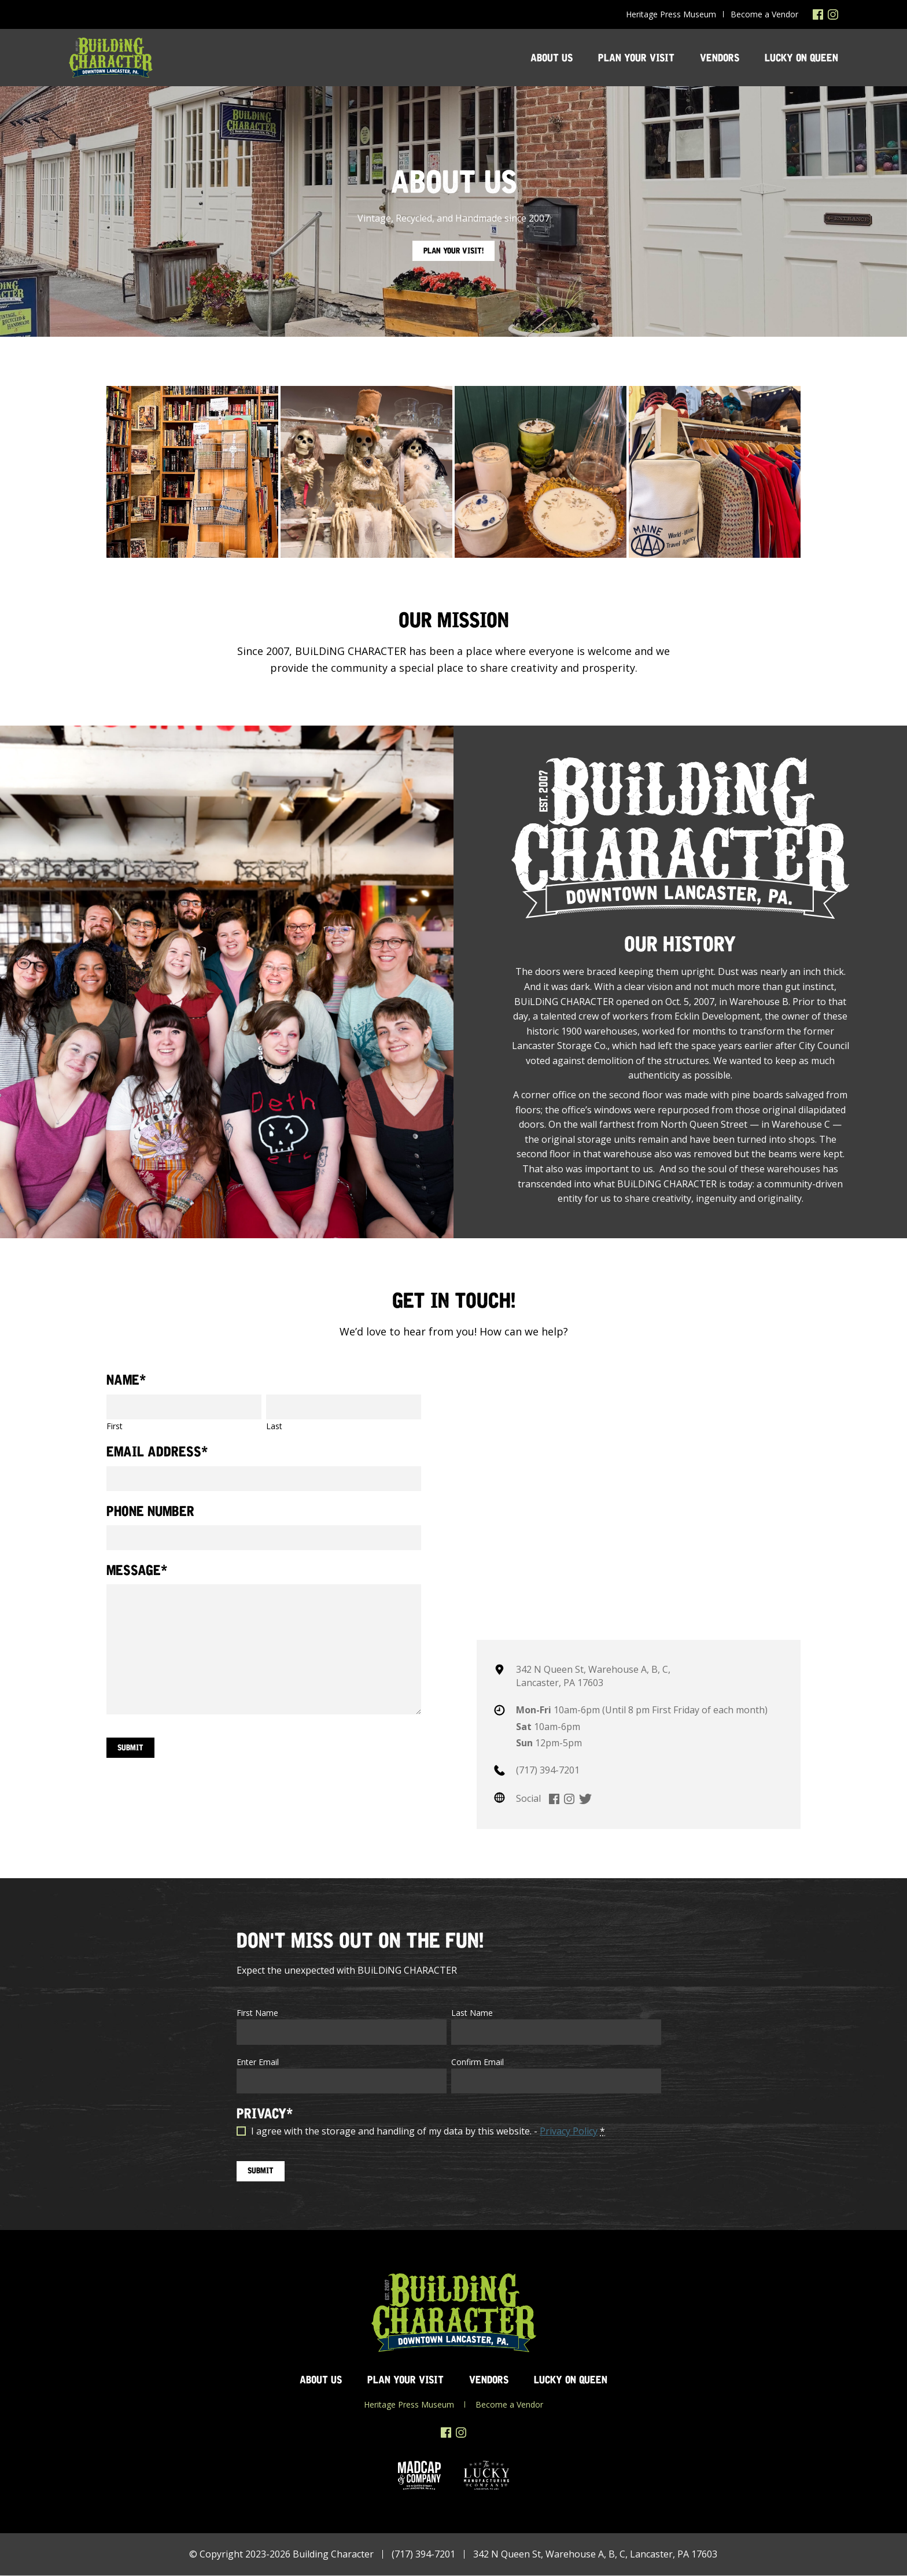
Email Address (157, 1452)
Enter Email (258, 2061)
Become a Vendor (764, 14)
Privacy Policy (569, 2131)
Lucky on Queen (801, 57)
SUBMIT (261, 2171)
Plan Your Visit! (453, 250)
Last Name (472, 2012)
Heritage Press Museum (671, 14)
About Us (551, 57)
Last (274, 1426)
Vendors (719, 57)
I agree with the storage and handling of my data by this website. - (428, 2131)
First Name (257, 2012)
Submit (131, 1747)
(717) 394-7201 (548, 1770)
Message (136, 1571)
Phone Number (150, 1511)
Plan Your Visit (636, 57)
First (114, 1426)
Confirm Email (477, 2061)
